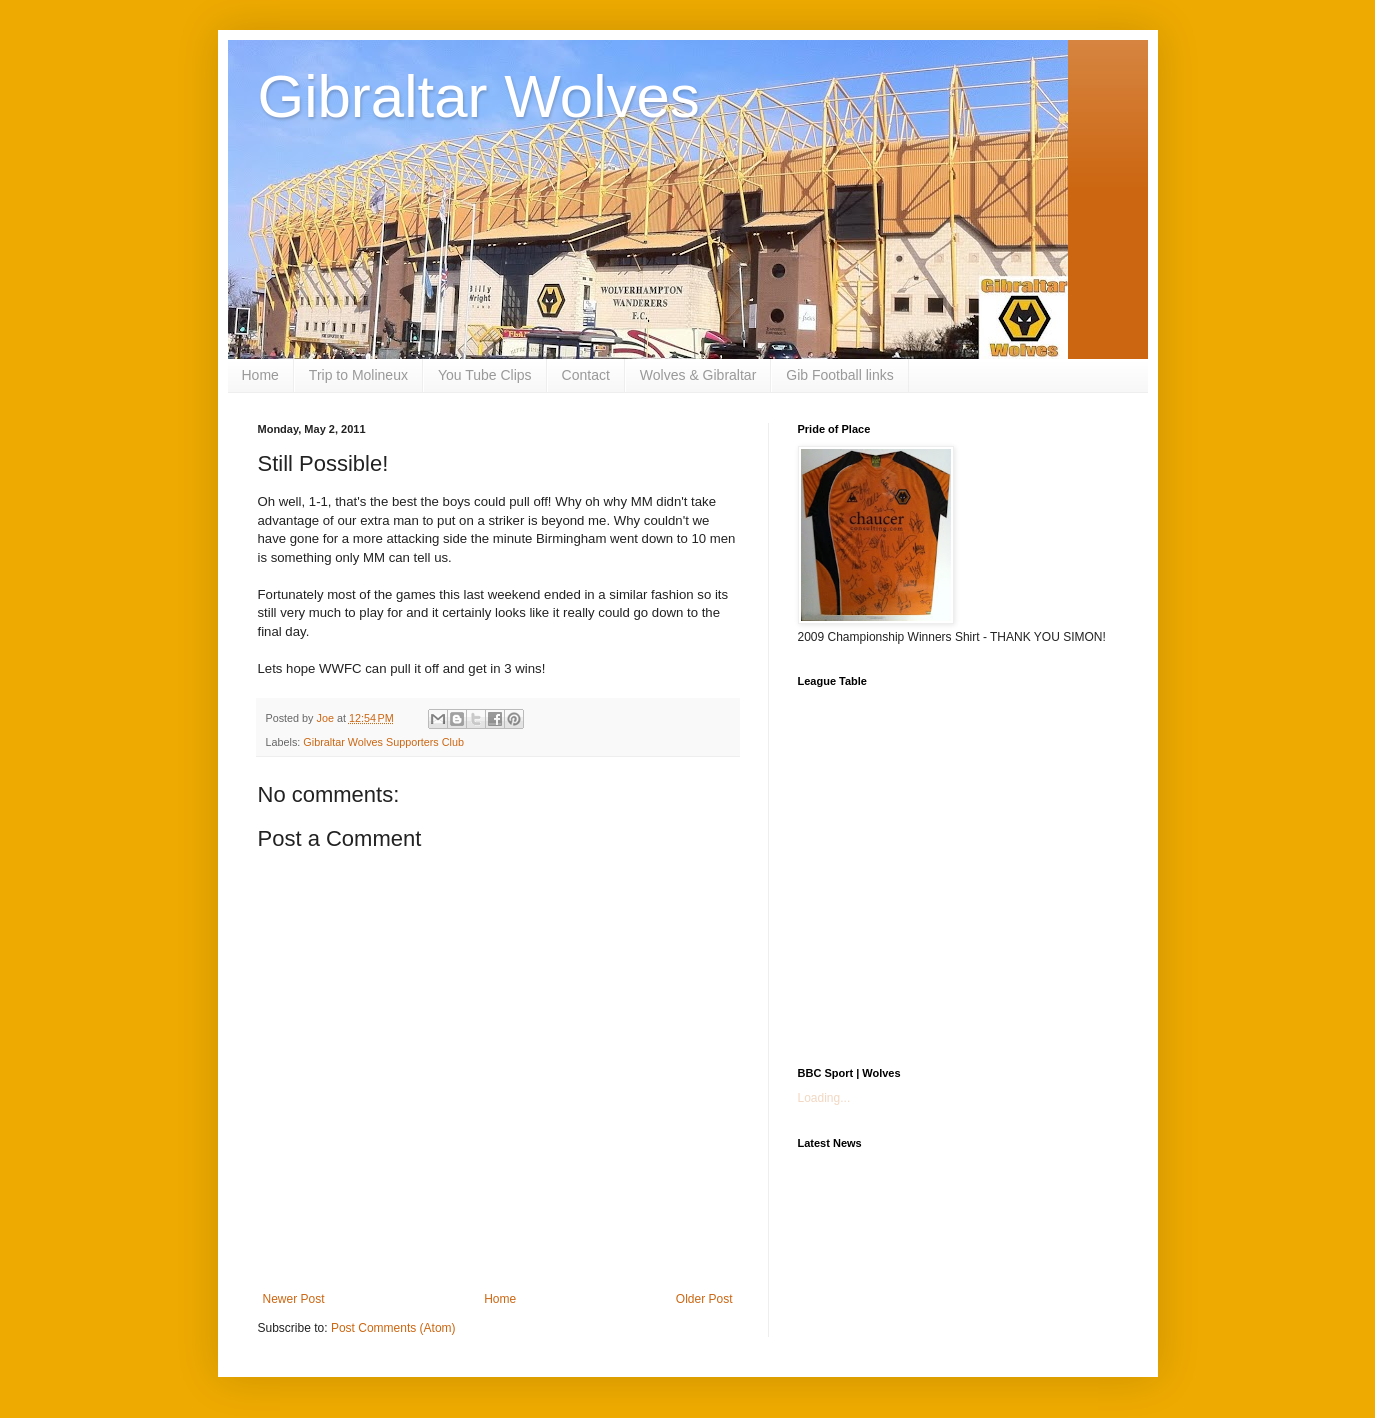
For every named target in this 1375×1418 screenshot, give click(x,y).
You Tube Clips (485, 375)
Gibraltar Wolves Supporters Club (383, 742)
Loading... (824, 1098)
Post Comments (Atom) (393, 1328)
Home (260, 375)
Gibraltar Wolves (479, 96)
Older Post (704, 1299)
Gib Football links (839, 375)
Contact (586, 375)
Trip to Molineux (358, 375)
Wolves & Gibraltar (698, 375)
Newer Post (294, 1299)
